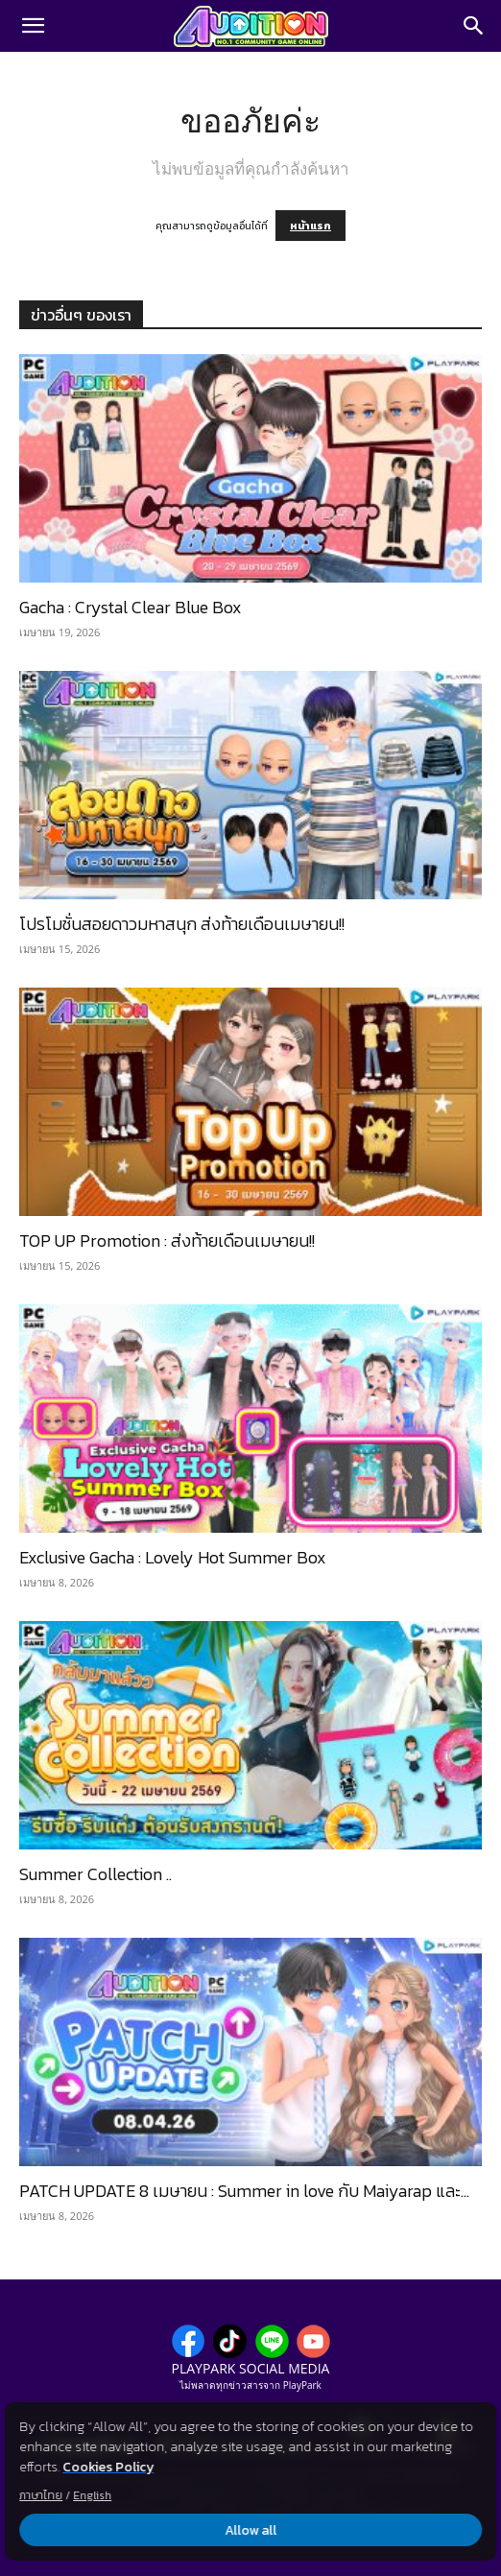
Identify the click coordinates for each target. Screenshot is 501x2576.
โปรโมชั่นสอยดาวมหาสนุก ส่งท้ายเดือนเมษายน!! (182, 924)
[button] (32, 26)
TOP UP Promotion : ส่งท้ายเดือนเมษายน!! (167, 1240)
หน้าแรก (310, 225)
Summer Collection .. (95, 1874)
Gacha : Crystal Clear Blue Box (130, 607)
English (92, 2495)
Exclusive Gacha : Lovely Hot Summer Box (172, 1557)
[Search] (474, 26)
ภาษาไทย (40, 2495)
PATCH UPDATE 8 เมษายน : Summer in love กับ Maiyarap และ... (244, 2191)
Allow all (250, 2530)
